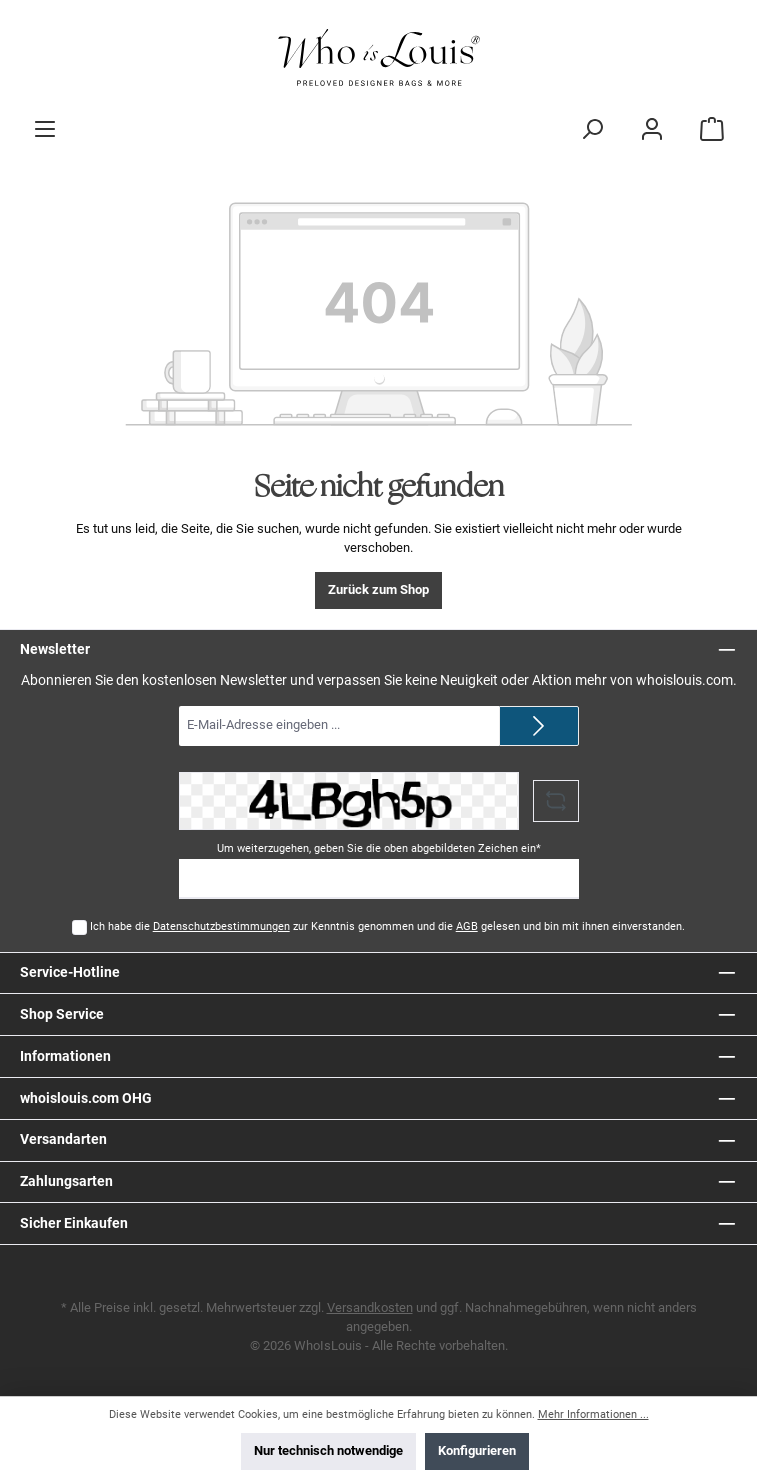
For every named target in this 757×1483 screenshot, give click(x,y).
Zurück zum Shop (378, 589)
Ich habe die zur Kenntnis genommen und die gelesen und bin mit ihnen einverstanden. (387, 926)
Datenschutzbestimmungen (221, 926)
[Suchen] (592, 128)
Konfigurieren (477, 1450)
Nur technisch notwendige (328, 1450)
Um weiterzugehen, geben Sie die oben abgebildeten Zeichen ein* (379, 848)
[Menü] (45, 128)
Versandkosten (370, 1307)
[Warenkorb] (712, 128)
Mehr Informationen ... (593, 1414)
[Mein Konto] (652, 128)
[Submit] (539, 726)
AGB (467, 926)
